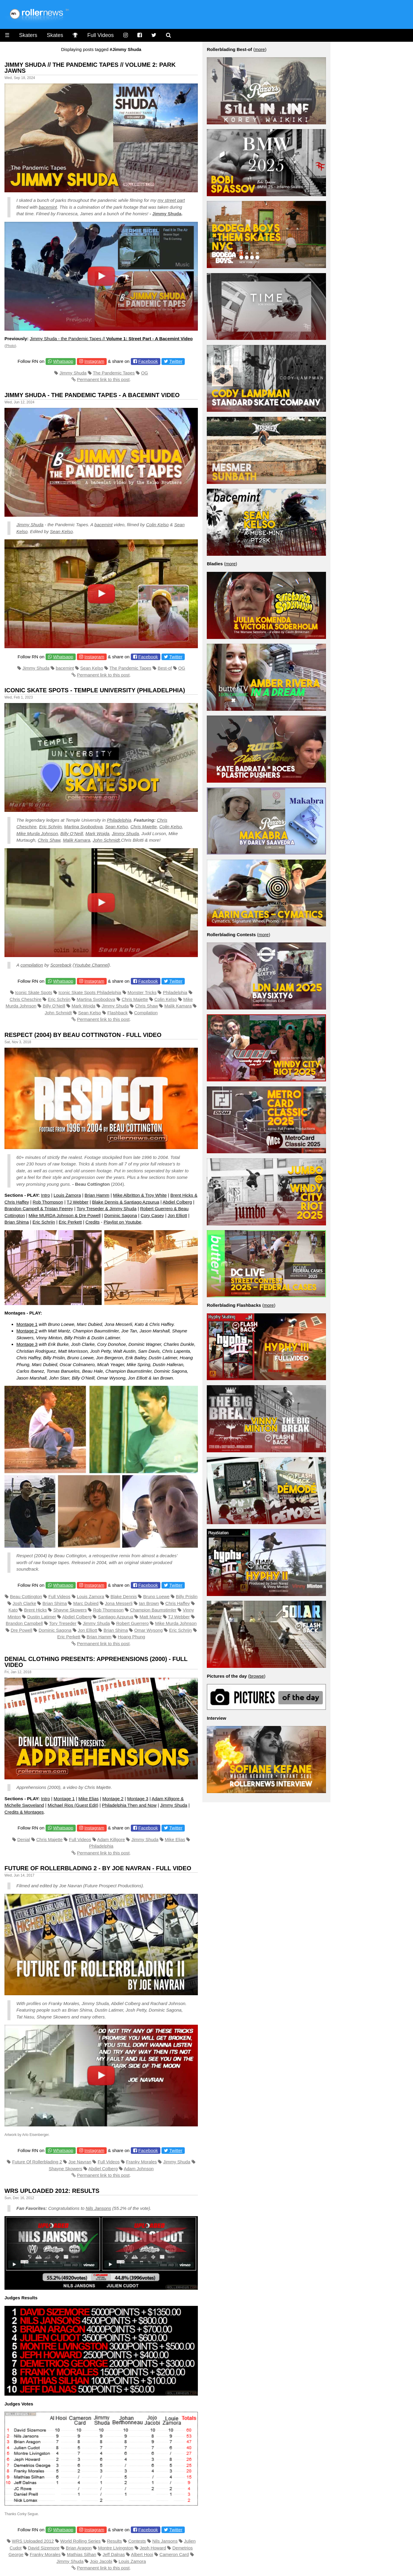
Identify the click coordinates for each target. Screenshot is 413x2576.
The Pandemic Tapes (114, 372)
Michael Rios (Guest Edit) (73, 1805)
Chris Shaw (49, 840)
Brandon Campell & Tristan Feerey (38, 1208)
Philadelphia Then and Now (129, 1805)
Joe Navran (80, 2161)
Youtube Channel (91, 964)
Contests (137, 2541)
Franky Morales (141, 2161)
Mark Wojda (97, 833)
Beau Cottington (26, 1596)
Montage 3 (27, 1344)
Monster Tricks (142, 992)
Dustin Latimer (41, 1616)
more (260, 49)
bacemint (48, 207)
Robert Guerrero (132, 1623)
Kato (13, 1609)
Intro (45, 1195)
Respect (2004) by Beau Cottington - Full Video (83, 1035)
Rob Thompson (48, 1202)
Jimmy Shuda (166, 213)
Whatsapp (63, 361)
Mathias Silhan (81, 2554)
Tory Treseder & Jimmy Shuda (106, 1208)
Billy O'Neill (54, 1005)
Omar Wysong (148, 1630)
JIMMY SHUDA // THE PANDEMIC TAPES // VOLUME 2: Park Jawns (90, 67)
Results (114, 2541)
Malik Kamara (76, 840)
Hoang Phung (131, 1636)
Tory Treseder (63, 1623)
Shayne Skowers (70, 1609)
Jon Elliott (177, 1215)
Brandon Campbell (24, 1623)
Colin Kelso (157, 524)
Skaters (28, 35)
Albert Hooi (142, 2554)
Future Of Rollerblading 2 (37, 2161)
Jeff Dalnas (114, 2554)
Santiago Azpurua (115, 1616)
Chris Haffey (177, 1603)
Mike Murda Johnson (37, 833)
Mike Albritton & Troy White (140, 1195)
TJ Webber (77, 1202)
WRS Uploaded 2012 (33, 2541)
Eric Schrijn (50, 826)
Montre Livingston (115, 2547)
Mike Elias (88, 1798)
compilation (32, 964)
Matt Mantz (150, 1616)
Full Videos (100, 35)
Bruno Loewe (156, 1596)
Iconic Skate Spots (33, 992)
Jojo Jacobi (101, 2561)
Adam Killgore (111, 1839)
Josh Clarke (24, 1603)
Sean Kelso (61, 531)
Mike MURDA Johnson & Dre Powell (65, 1215)
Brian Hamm (97, 1195)
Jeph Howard (153, 2547)
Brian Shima (16, 1221)
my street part (171, 200)
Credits (93, 1221)
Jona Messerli (119, 1603)
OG (144, 372)
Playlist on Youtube (123, 1221)
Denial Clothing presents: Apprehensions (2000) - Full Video (95, 1662)
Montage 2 (27, 1330)
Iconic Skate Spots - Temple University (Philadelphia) (94, 690)
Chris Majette (144, 826)
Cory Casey (152, 1215)
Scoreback (61, 964)
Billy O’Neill (71, 833)
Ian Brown (149, 1603)
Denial (23, 1839)
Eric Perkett (70, 1221)
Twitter (175, 361)
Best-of (165, 668)
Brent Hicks (35, 1609)
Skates (55, 35)
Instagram (94, 361)
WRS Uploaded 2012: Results (52, 2191)
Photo (10, 346)
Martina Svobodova (83, 826)
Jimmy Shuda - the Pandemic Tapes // (111, 338)
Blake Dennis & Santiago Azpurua (125, 1202)
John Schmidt (106, 840)
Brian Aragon (79, 2547)
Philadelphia (119, 820)
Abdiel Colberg (177, 1202)
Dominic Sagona (120, 1215)
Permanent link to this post (103, 379)
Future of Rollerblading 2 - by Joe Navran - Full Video (97, 1868)
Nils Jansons (98, 2208)
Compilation (146, 1012)
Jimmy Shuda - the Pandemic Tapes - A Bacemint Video (92, 395)
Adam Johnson (139, 2168)
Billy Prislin (187, 1596)
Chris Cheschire (25, 999)
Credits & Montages (24, 1812)
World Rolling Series (80, 2541)
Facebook (148, 361)
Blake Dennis (124, 1596)
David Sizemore (44, 2547)
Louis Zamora (67, 1195)
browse (257, 1676)
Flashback (117, 1012)
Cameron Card (174, 2554)
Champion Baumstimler (153, 1609)
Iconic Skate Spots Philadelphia (89, 992)
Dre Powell (21, 1630)
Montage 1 (27, 1324)
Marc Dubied (86, 1603)
